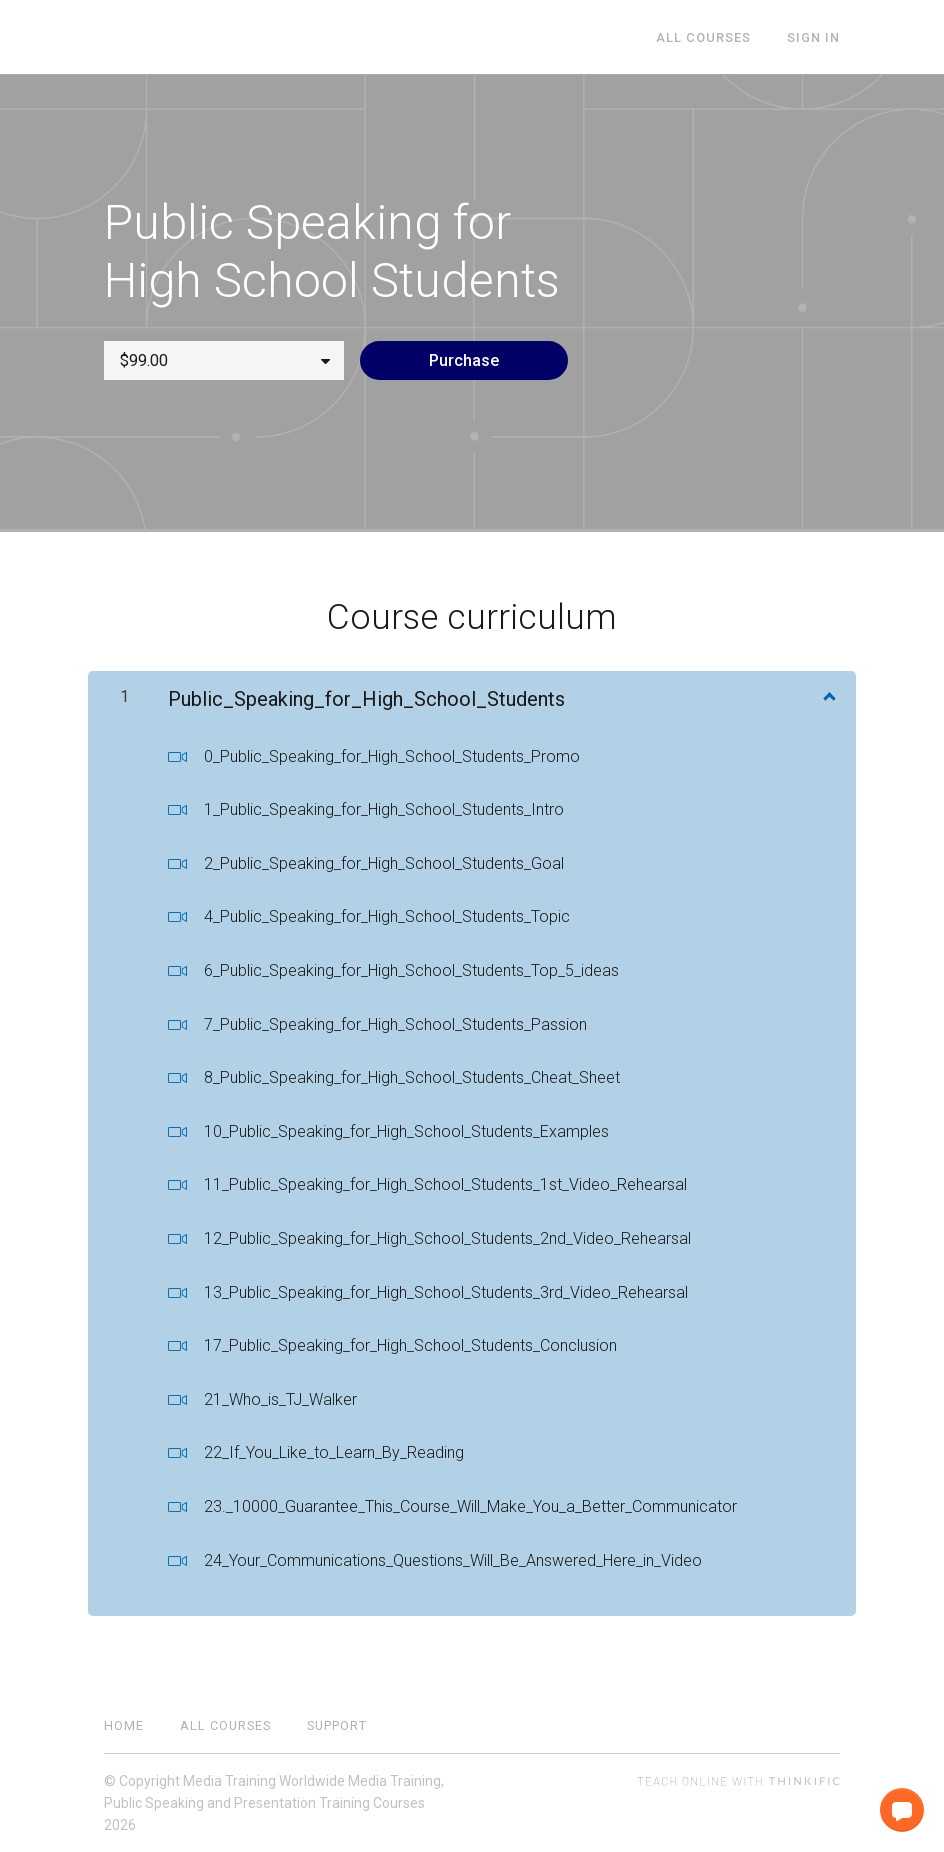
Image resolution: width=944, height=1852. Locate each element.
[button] (902, 1810)
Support (337, 1725)
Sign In (813, 37)
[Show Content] (828, 695)
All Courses (703, 37)
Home (124, 1725)
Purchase (464, 360)
